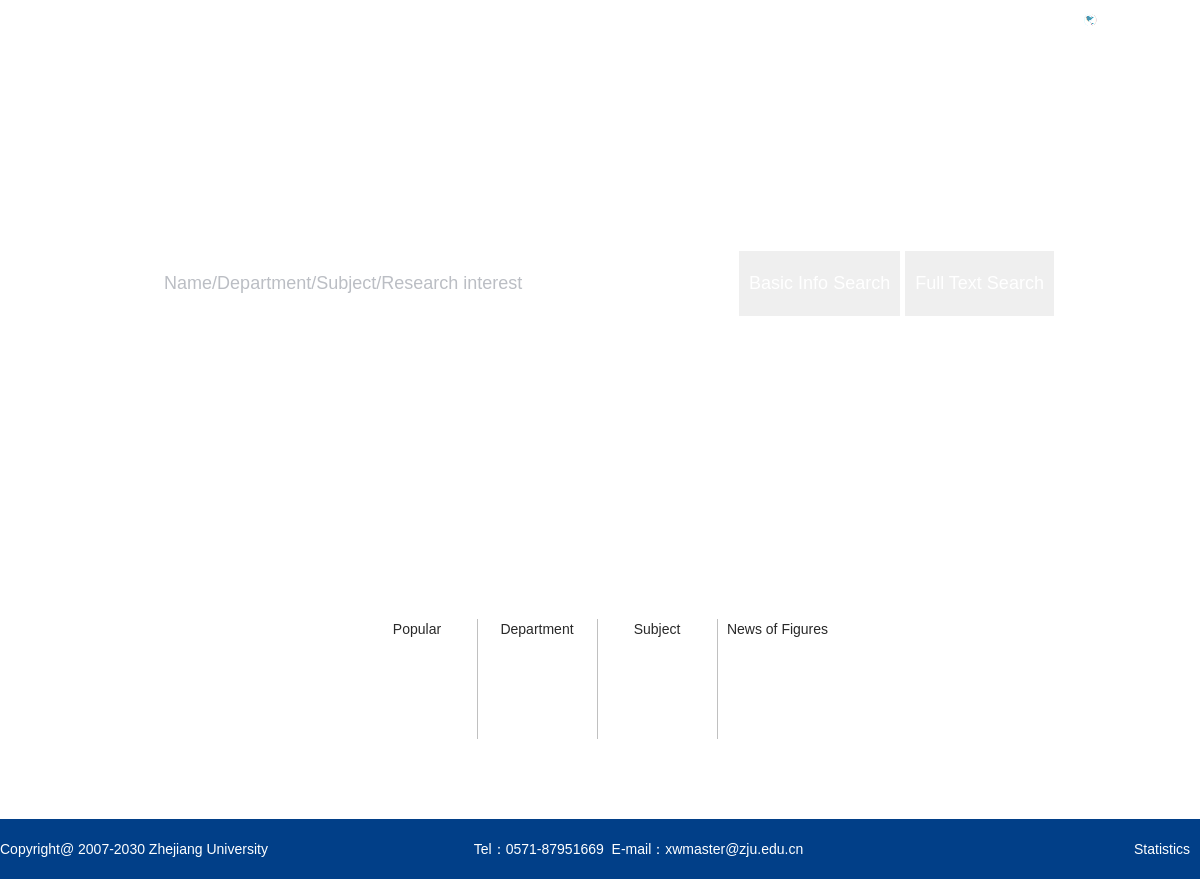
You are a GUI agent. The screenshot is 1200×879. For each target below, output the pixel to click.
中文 (1120, 19)
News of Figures (777, 629)
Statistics (1162, 849)
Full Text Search (979, 283)
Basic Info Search (819, 283)
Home (842, 106)
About (1179, 106)
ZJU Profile (943, 106)
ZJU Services (1070, 106)
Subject (657, 629)
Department (536, 629)
